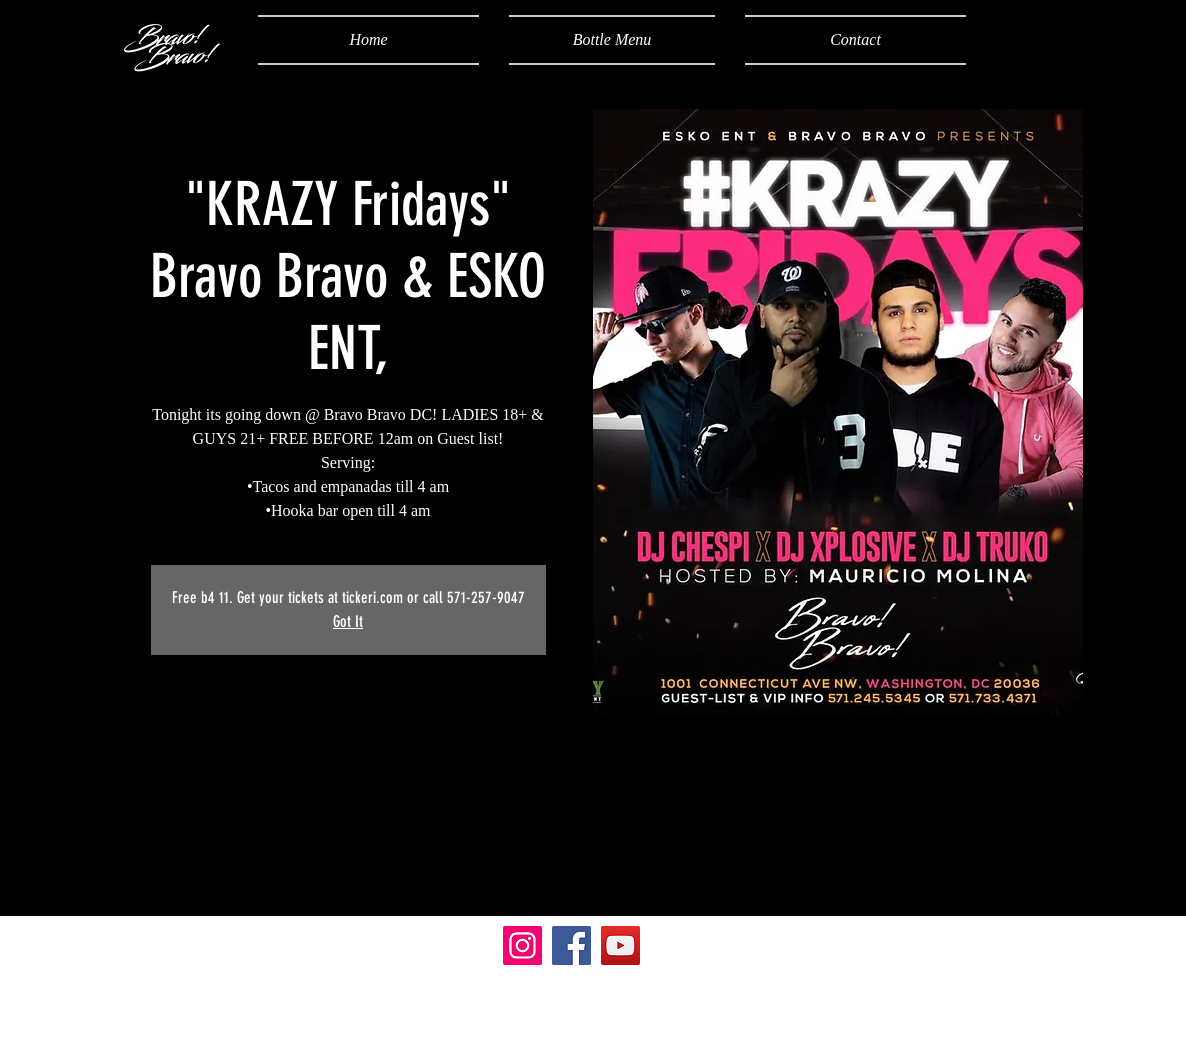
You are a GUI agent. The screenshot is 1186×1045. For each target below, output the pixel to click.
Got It (348, 621)
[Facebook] (571, 945)
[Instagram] (522, 945)
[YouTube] (620, 945)
